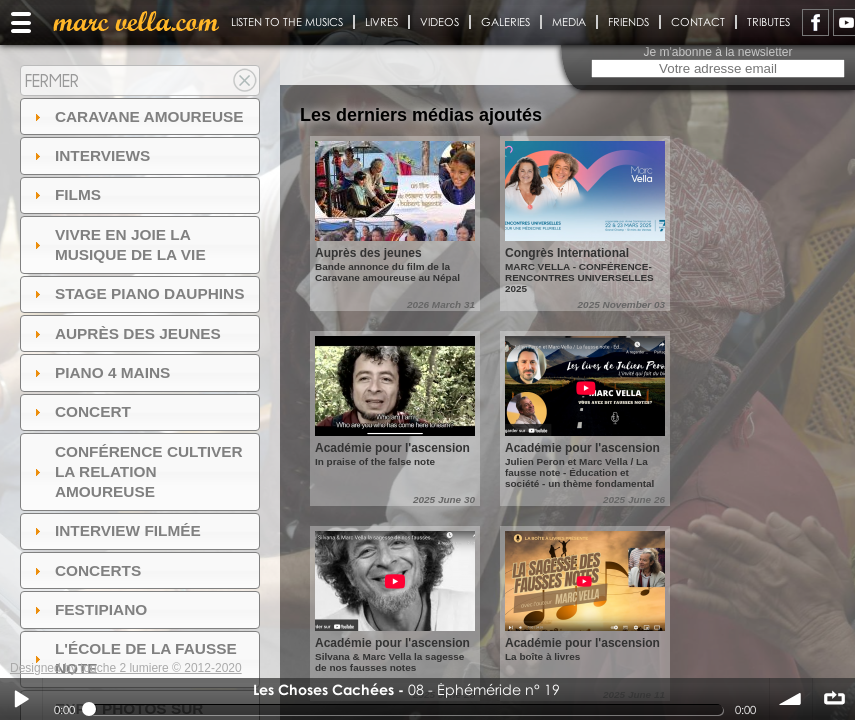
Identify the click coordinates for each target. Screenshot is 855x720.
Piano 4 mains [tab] (100, 372)
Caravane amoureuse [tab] (136, 116)
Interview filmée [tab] (115, 530)
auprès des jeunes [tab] (125, 333)
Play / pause (21, 699)
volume (791, 699)
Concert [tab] (80, 411)
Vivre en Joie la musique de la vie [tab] (117, 244)
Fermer (52, 80)
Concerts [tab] (85, 570)
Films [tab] (65, 194)
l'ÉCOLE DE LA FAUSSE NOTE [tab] (133, 658)
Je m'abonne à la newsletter (717, 52)
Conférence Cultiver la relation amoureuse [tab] (136, 471)
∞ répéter (834, 699)
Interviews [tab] (90, 155)
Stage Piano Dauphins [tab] (137, 293)
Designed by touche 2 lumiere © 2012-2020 (126, 668)
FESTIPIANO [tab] (88, 609)
